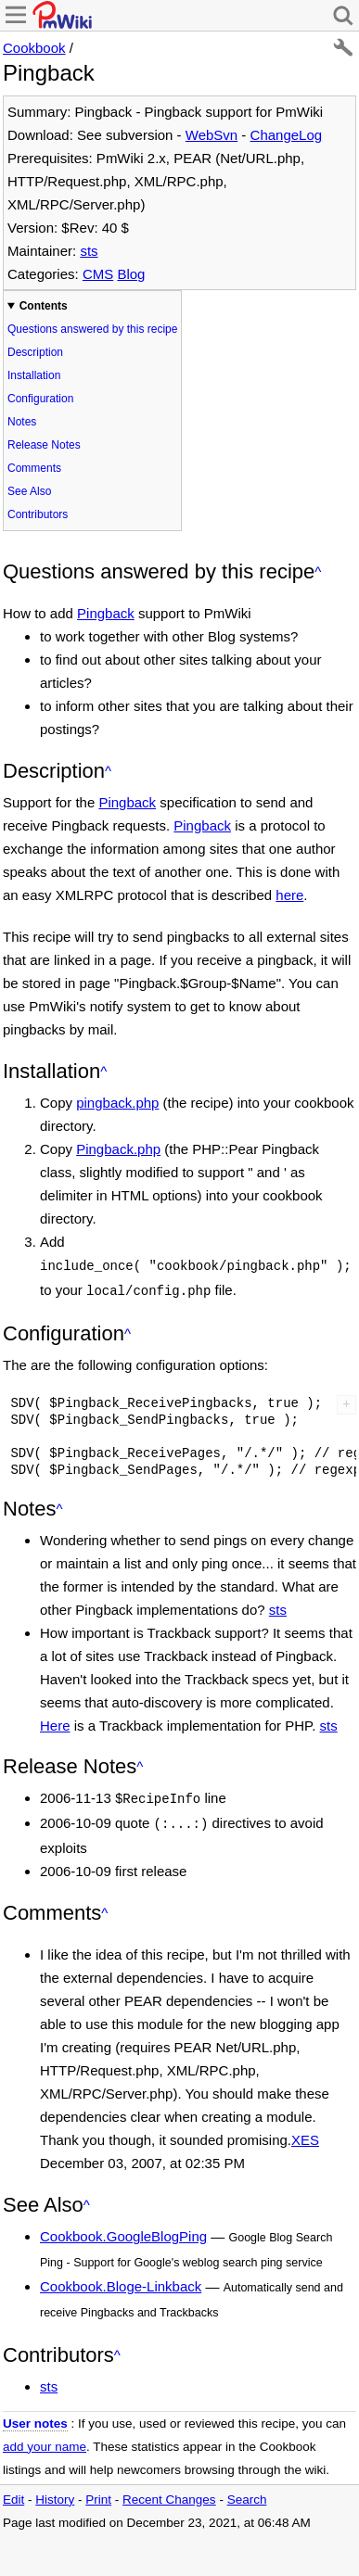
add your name (44, 2439)
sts (88, 251)
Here (55, 1722)
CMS (98, 274)
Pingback (106, 613)
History (54, 2492)
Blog (131, 274)
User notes (35, 2416)
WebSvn (211, 135)
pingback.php (117, 1102)
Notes (21, 421)
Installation (33, 375)
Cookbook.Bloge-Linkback (120, 2279)
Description (35, 352)
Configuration (40, 398)
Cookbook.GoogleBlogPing (123, 2229)
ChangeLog (286, 135)
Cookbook (34, 48)
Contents (43, 305)
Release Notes (44, 444)
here (289, 895)
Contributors (37, 514)
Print (98, 2492)
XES (305, 2132)
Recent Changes (169, 2492)
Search (247, 2492)
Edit (13, 2492)
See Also (29, 491)
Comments (34, 468)
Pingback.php (118, 1149)
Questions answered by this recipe (92, 329)
